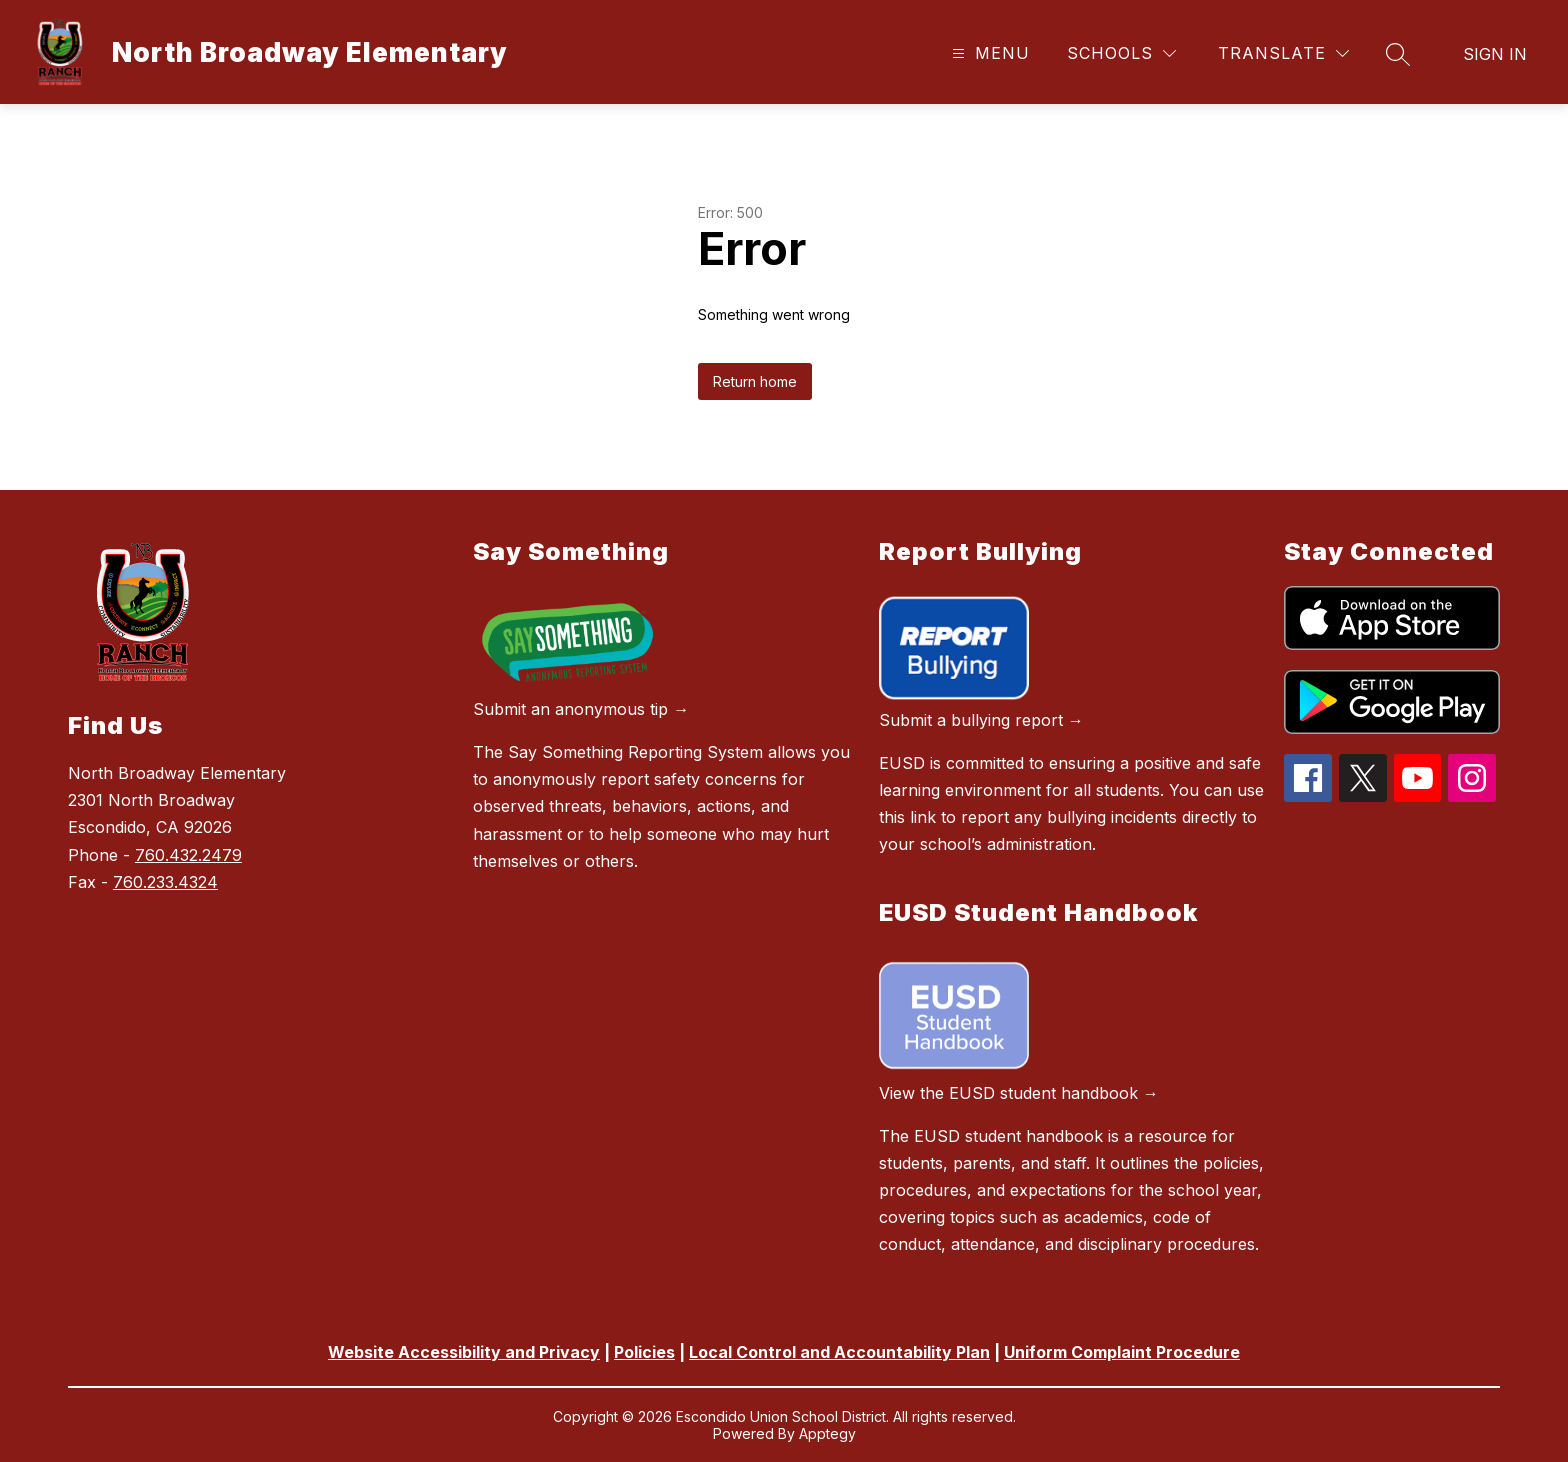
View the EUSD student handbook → (1019, 1093)
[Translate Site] (1283, 53)
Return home (755, 381)
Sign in (1495, 54)
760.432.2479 (188, 855)
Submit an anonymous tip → (581, 709)
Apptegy (827, 1433)
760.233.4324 (165, 882)
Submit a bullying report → (981, 720)
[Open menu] (988, 53)
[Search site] (1398, 54)
